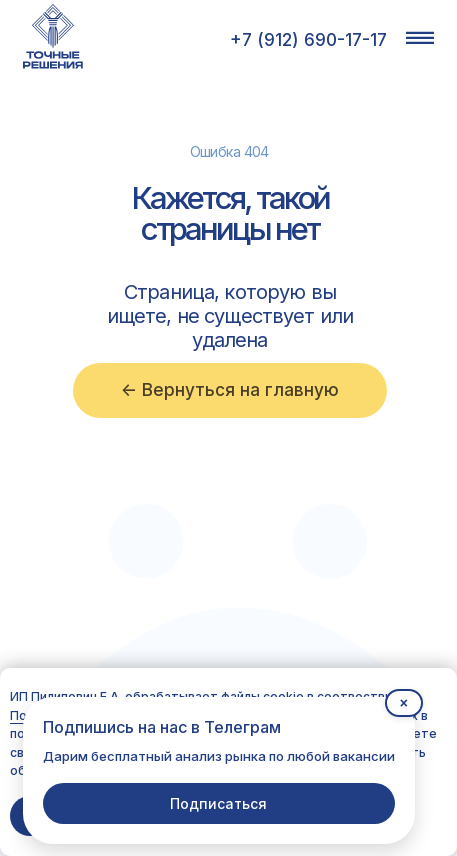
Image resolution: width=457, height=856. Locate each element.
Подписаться (218, 803)
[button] (420, 37)
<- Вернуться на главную (230, 389)
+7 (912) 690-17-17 (308, 39)
